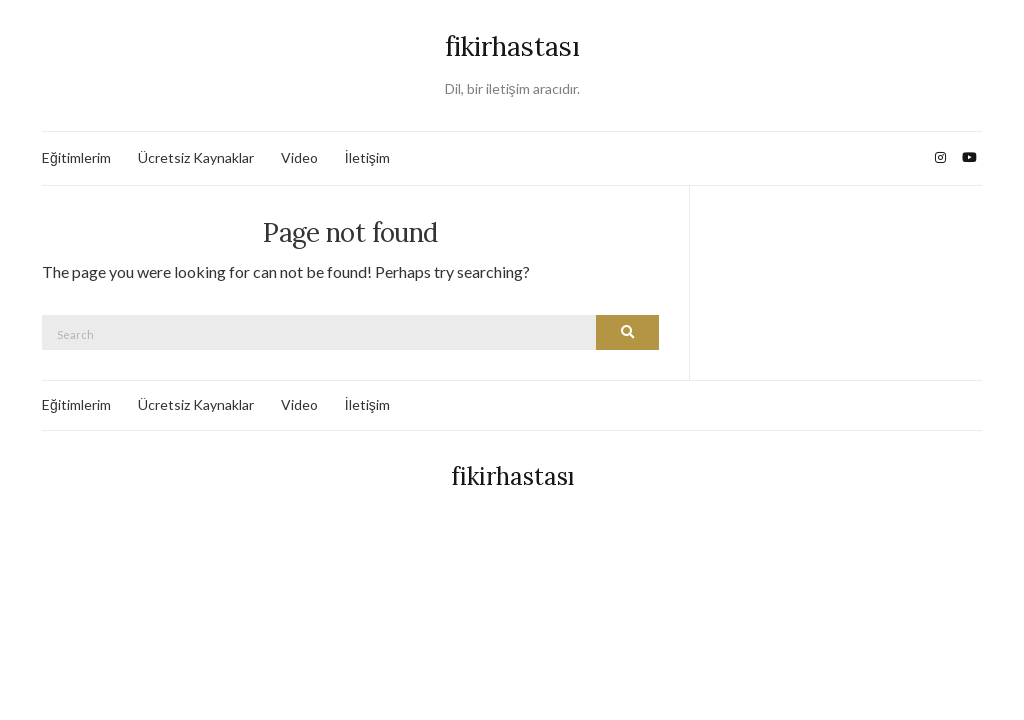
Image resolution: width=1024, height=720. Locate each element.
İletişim (367, 157)
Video (299, 157)
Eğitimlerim (76, 157)
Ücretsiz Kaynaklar (196, 157)
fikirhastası (512, 46)
